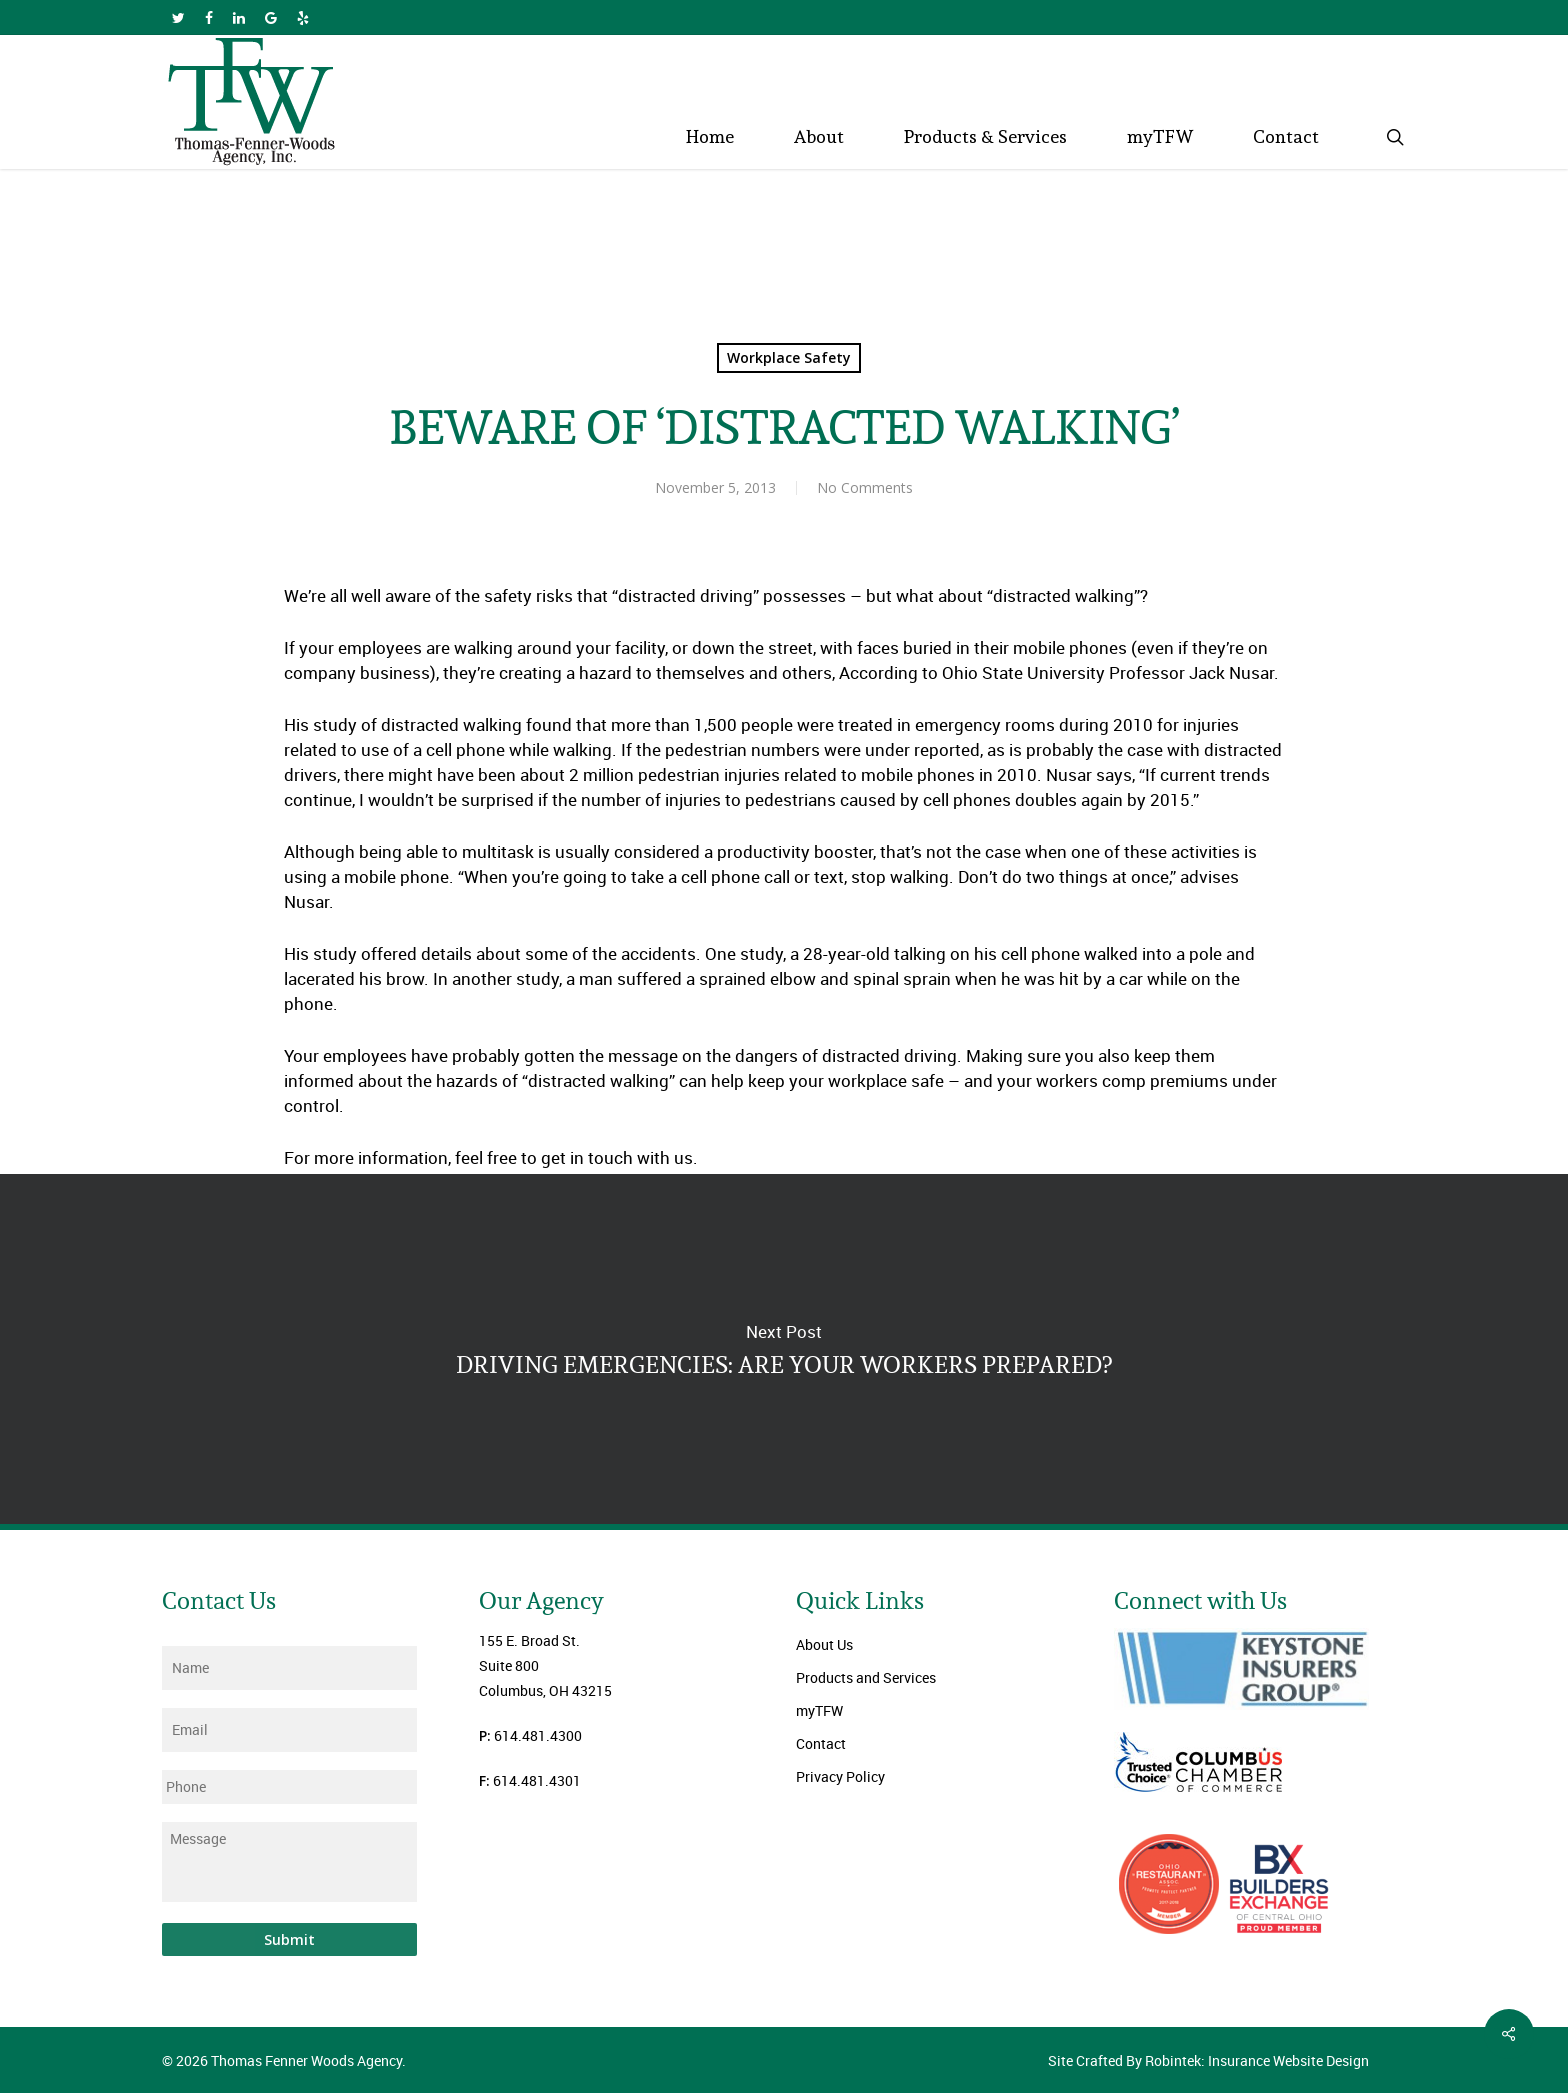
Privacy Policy (840, 1776)
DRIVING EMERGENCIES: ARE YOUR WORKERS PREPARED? (784, 1349)
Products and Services (866, 1677)
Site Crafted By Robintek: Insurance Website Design (1208, 2060)
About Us (824, 1644)
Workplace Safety (789, 357)
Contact (821, 1743)
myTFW (819, 1710)
